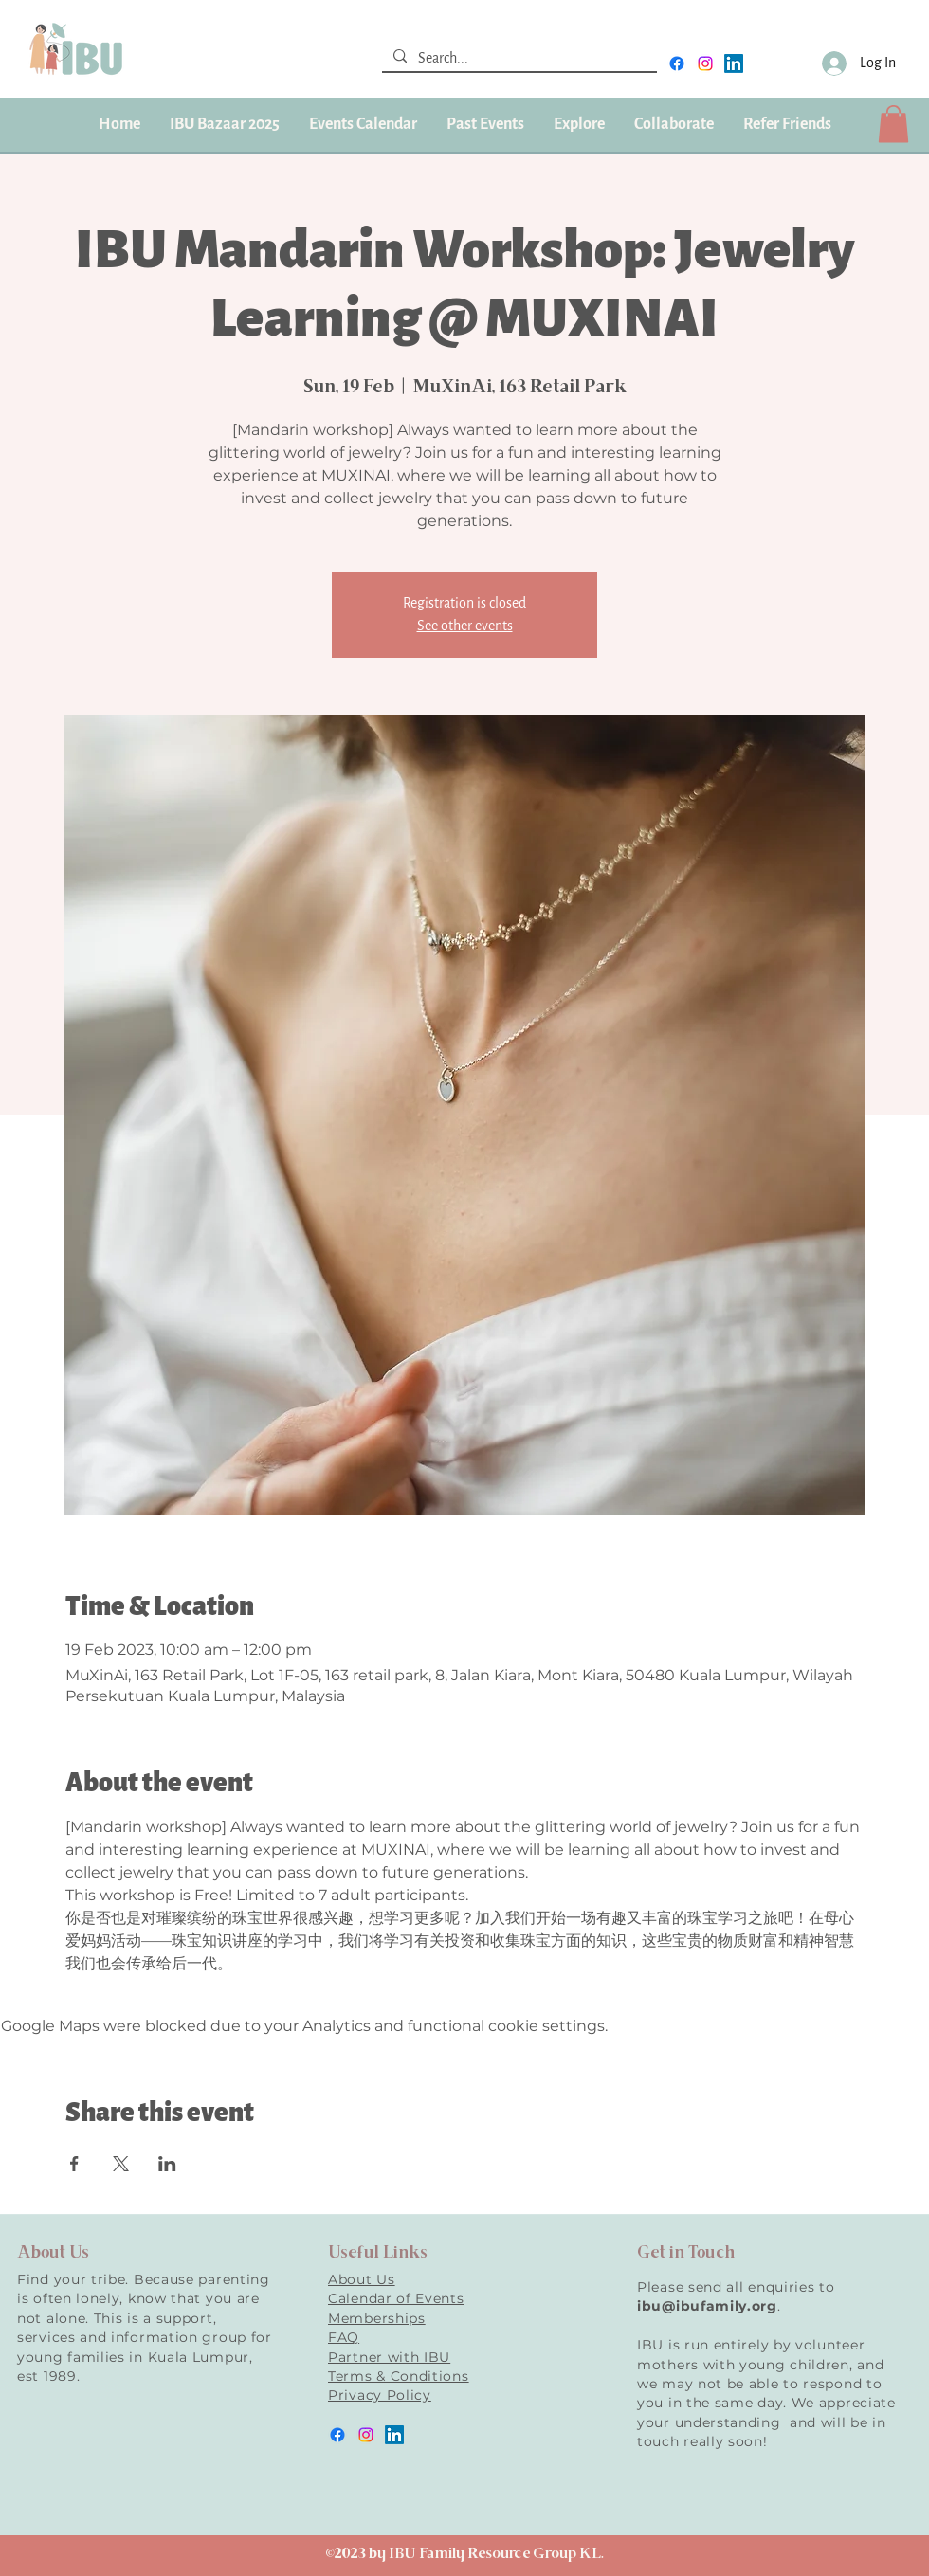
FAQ (343, 2337)
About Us (361, 2279)
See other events (465, 626)
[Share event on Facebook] (74, 2163)
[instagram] (705, 63)
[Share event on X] (121, 2163)
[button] (484, 124)
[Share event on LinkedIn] (167, 2163)
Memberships (377, 2318)
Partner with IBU (389, 2357)
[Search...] (517, 59)
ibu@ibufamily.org (707, 2305)
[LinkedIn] (733, 63)
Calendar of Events (396, 2298)
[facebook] (676, 63)
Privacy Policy (379, 2395)
